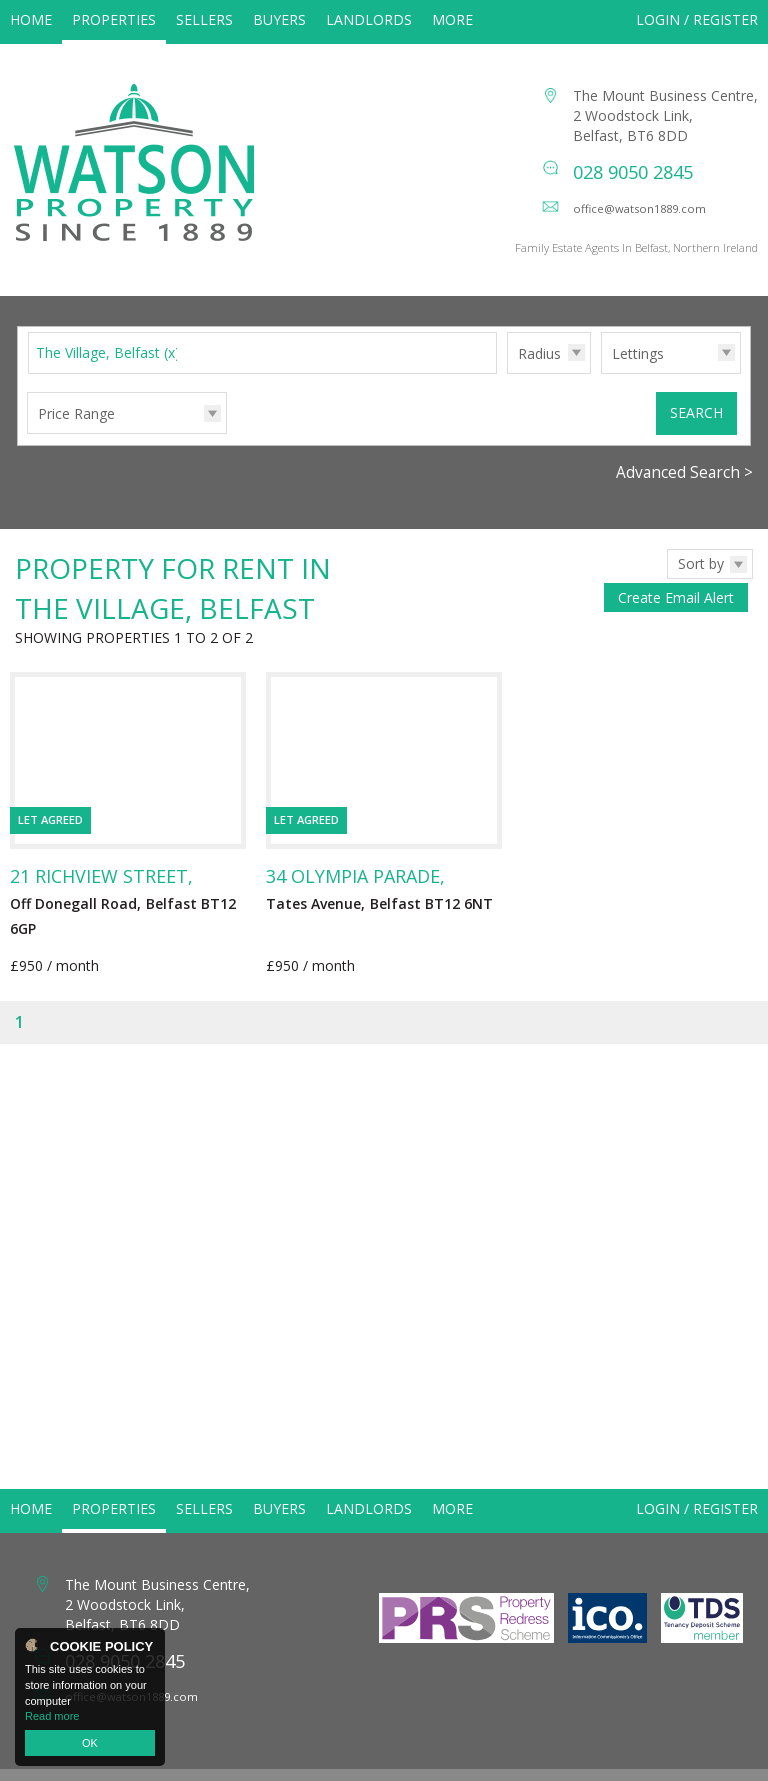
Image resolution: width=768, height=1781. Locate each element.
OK (90, 1743)
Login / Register (697, 19)
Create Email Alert (676, 618)
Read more (52, 1716)
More (452, 19)
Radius (539, 374)
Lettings (638, 374)
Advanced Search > (684, 493)
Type (601, 393)
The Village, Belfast (108, 373)
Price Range (76, 434)
